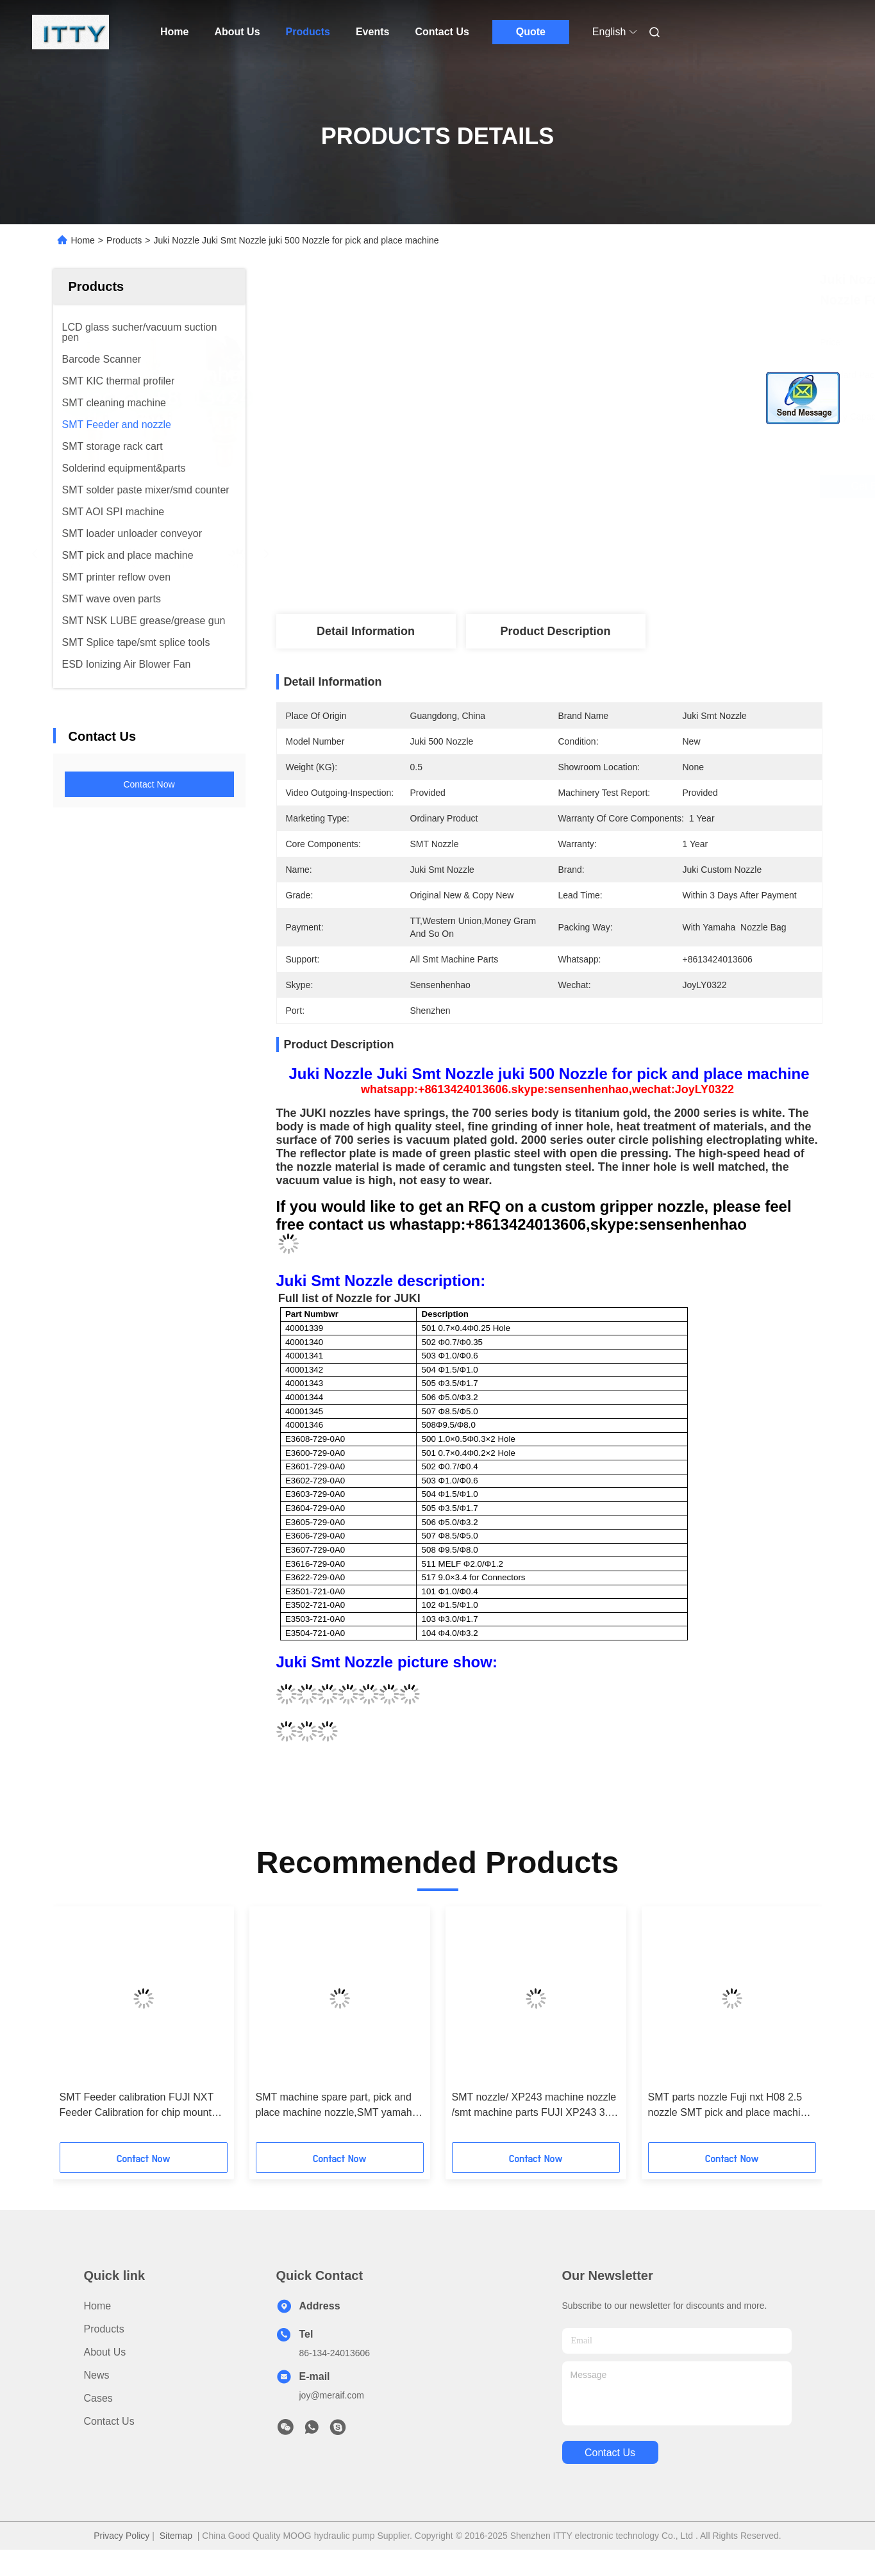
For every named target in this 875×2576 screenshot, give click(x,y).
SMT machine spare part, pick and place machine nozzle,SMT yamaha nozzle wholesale (337, 2106)
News (97, 2375)
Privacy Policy (121, 2536)
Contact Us (442, 31)
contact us (610, 2452)
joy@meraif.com (331, 2395)
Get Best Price (626, 486)
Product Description (555, 631)
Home (174, 31)
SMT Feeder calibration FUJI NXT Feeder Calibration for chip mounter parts (140, 2106)
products (104, 2329)
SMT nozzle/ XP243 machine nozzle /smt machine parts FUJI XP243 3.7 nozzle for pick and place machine (534, 2106)
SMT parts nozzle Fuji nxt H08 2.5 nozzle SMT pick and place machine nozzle (730, 2106)
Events (372, 31)
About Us (237, 31)
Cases (98, 2398)
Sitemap (176, 2536)
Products (308, 31)
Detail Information (366, 631)
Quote (531, 31)
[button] (83, 2029)
